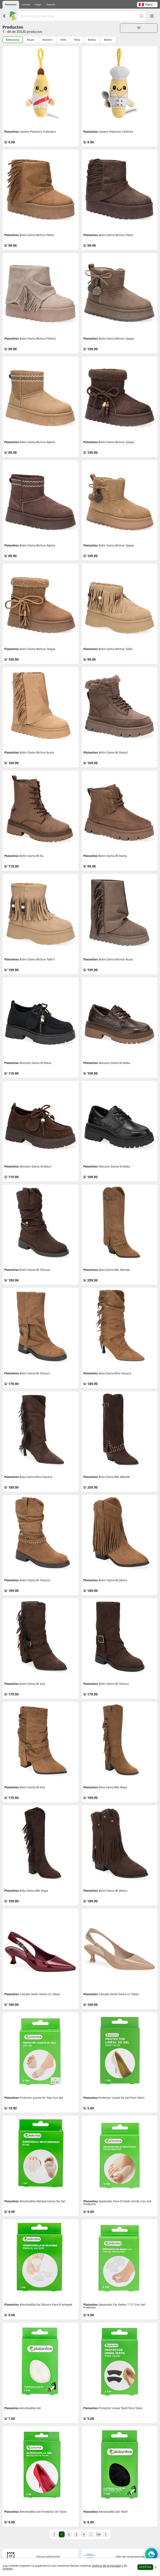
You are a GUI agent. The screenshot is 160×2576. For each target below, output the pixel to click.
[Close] (155, 2567)
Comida (26, 4)
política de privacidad (106, 2566)
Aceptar (145, 2567)
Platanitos (11, 4)
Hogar (38, 4)
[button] (147, 4)
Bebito (108, 39)
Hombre (47, 39)
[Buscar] (142, 16)
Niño (63, 39)
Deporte (50, 4)
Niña (77, 39)
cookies (7, 2568)
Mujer (31, 39)
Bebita (92, 39)
